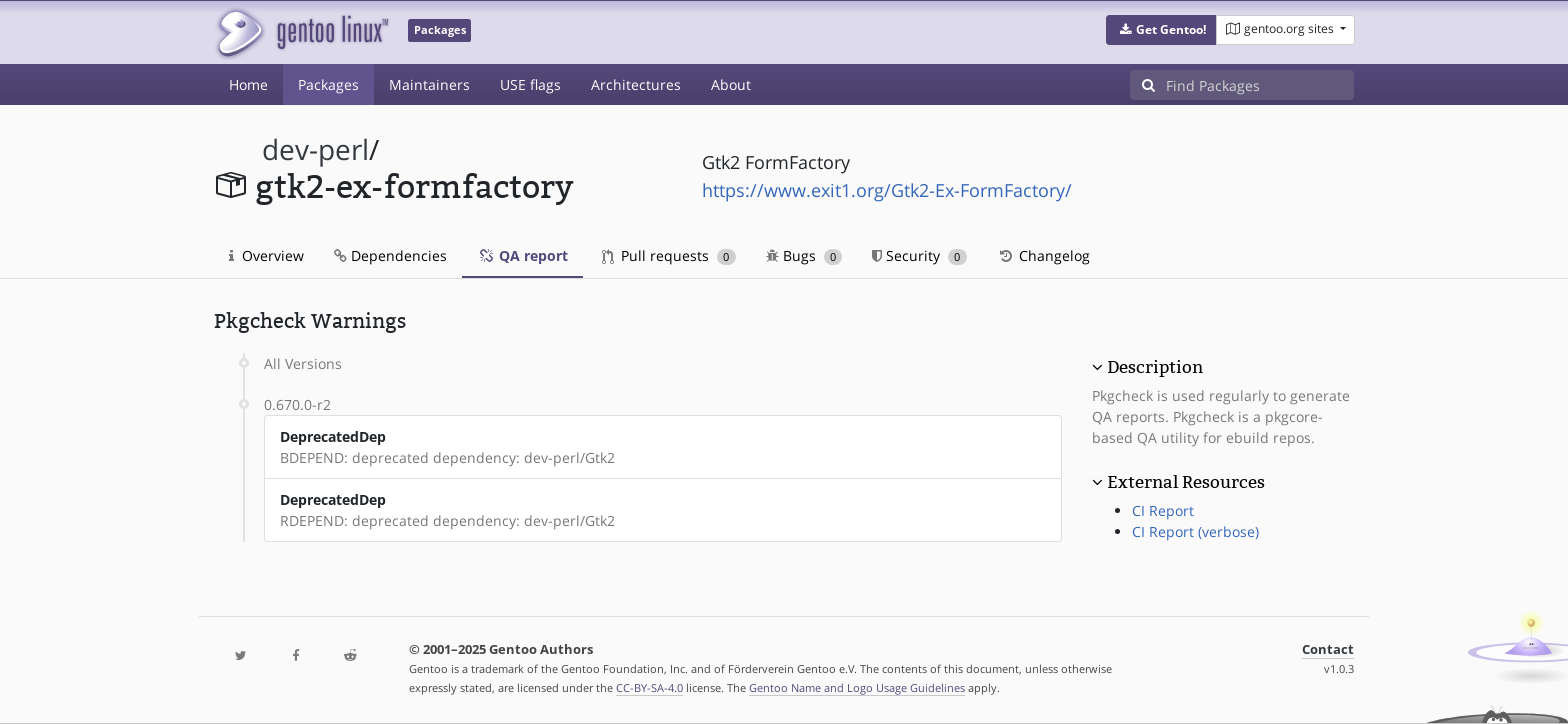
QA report (522, 255)
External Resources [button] (1186, 482)
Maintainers (429, 84)
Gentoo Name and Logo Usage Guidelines (857, 687)
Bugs (804, 255)
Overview (266, 255)
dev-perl (315, 149)
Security (919, 255)
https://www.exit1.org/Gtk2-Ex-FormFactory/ (887, 190)
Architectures (636, 84)
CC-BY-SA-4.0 (649, 687)
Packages (328, 84)
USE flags (530, 84)
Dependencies (390, 255)
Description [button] (1155, 367)
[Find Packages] (1260, 85)
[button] (1161, 30)
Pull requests (669, 255)
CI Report (1163, 510)
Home (248, 84)
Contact (1328, 649)
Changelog (1043, 255)
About (731, 84)
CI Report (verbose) (1195, 531)
